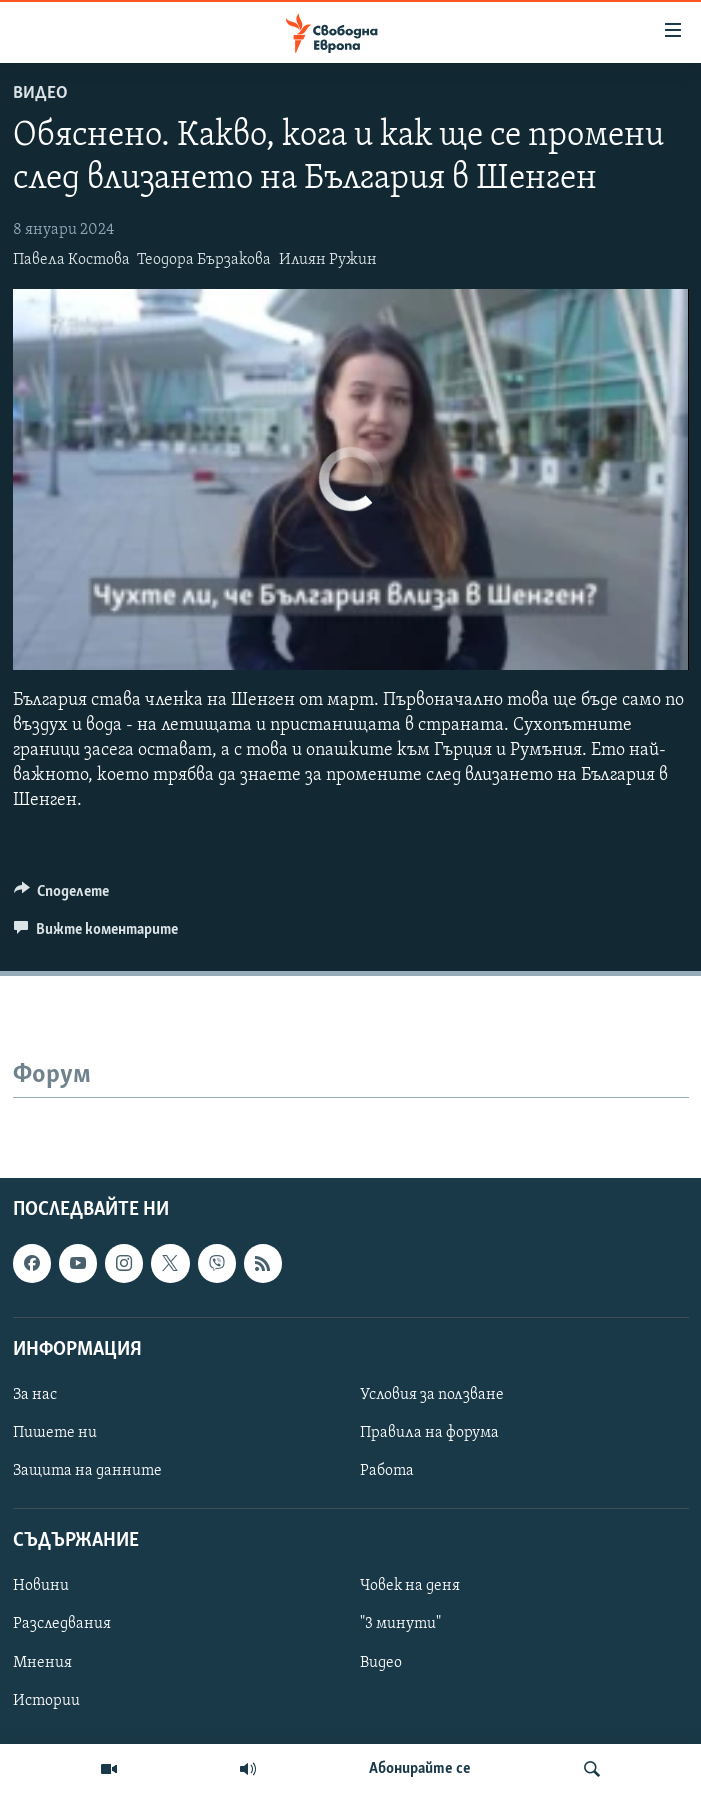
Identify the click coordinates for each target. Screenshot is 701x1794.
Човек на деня (410, 1586)
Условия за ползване (432, 1395)
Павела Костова (71, 260)
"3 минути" (400, 1624)
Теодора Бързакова (204, 260)
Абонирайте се (420, 1769)
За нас (35, 1395)
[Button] (62, 896)
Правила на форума (429, 1433)
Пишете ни (55, 1433)
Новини (41, 1586)
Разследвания (62, 1624)
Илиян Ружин (328, 260)
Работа (387, 1471)
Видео (40, 93)
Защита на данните (87, 1471)
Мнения (42, 1662)
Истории (46, 1700)
